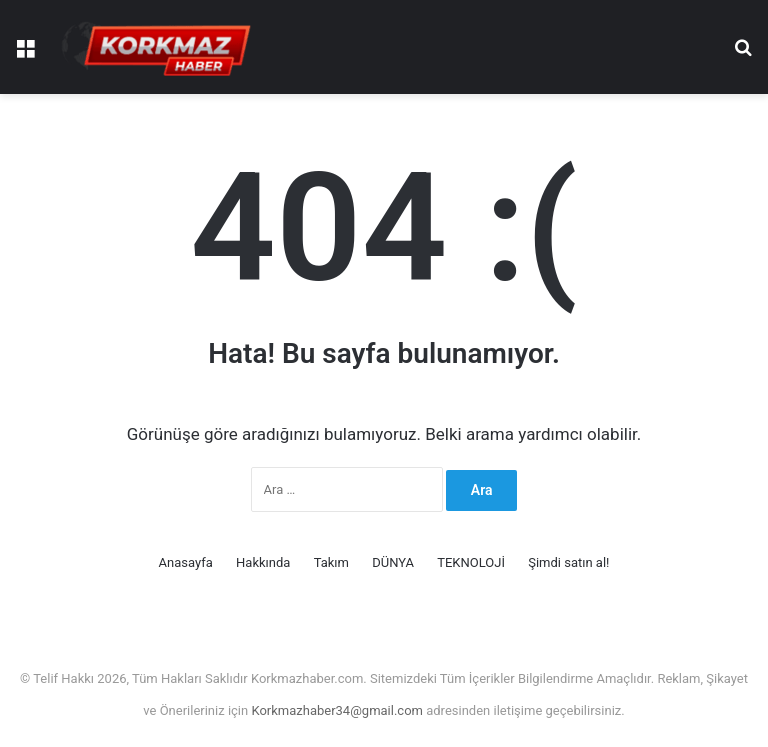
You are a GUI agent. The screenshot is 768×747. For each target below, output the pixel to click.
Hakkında (263, 562)
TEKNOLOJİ (471, 562)
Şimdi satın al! (568, 562)
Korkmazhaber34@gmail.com (338, 710)
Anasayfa (186, 562)
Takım (331, 562)
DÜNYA (393, 562)
